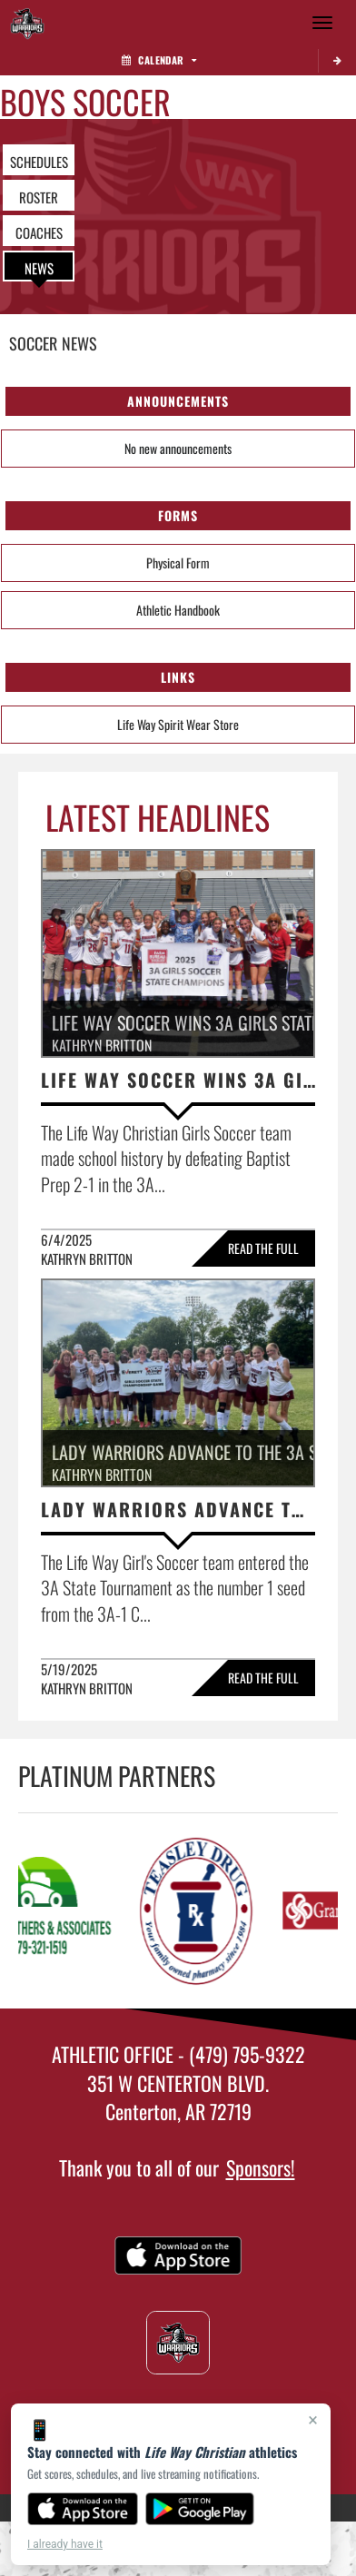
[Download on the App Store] (82, 2508)
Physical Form (178, 562)
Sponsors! (260, 2167)
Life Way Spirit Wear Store (178, 724)
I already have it (65, 2544)
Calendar (159, 60)
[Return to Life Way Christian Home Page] (27, 22)
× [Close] (313, 2420)
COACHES (39, 232)
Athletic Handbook (178, 609)
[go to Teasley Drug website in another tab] (202, 1910)
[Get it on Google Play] (200, 2508)
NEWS (39, 268)
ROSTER (38, 197)
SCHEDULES (39, 162)
